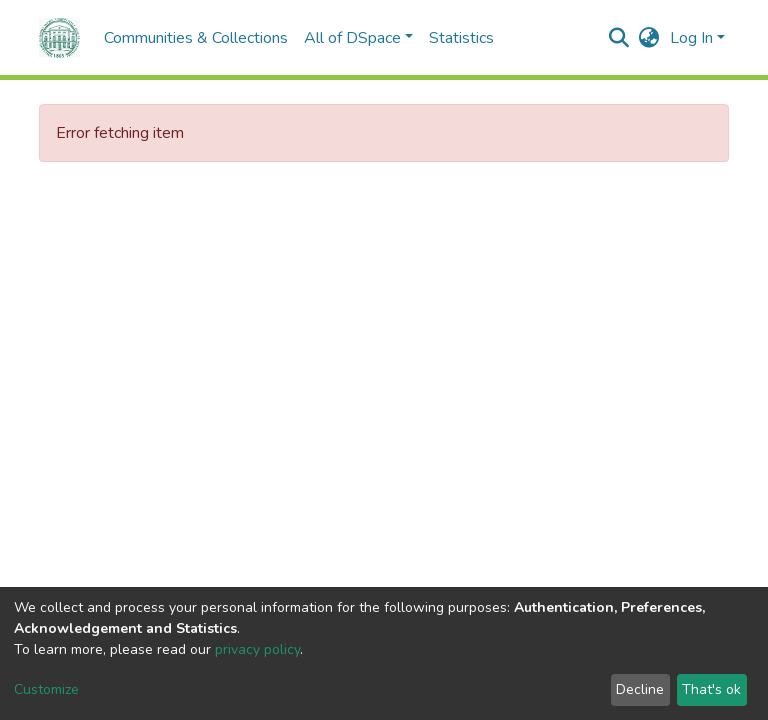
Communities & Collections (196, 38)
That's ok (711, 689)
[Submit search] (619, 38)
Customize (46, 689)
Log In (691, 38)
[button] (649, 38)
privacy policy (257, 649)
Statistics (461, 38)
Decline (640, 689)
